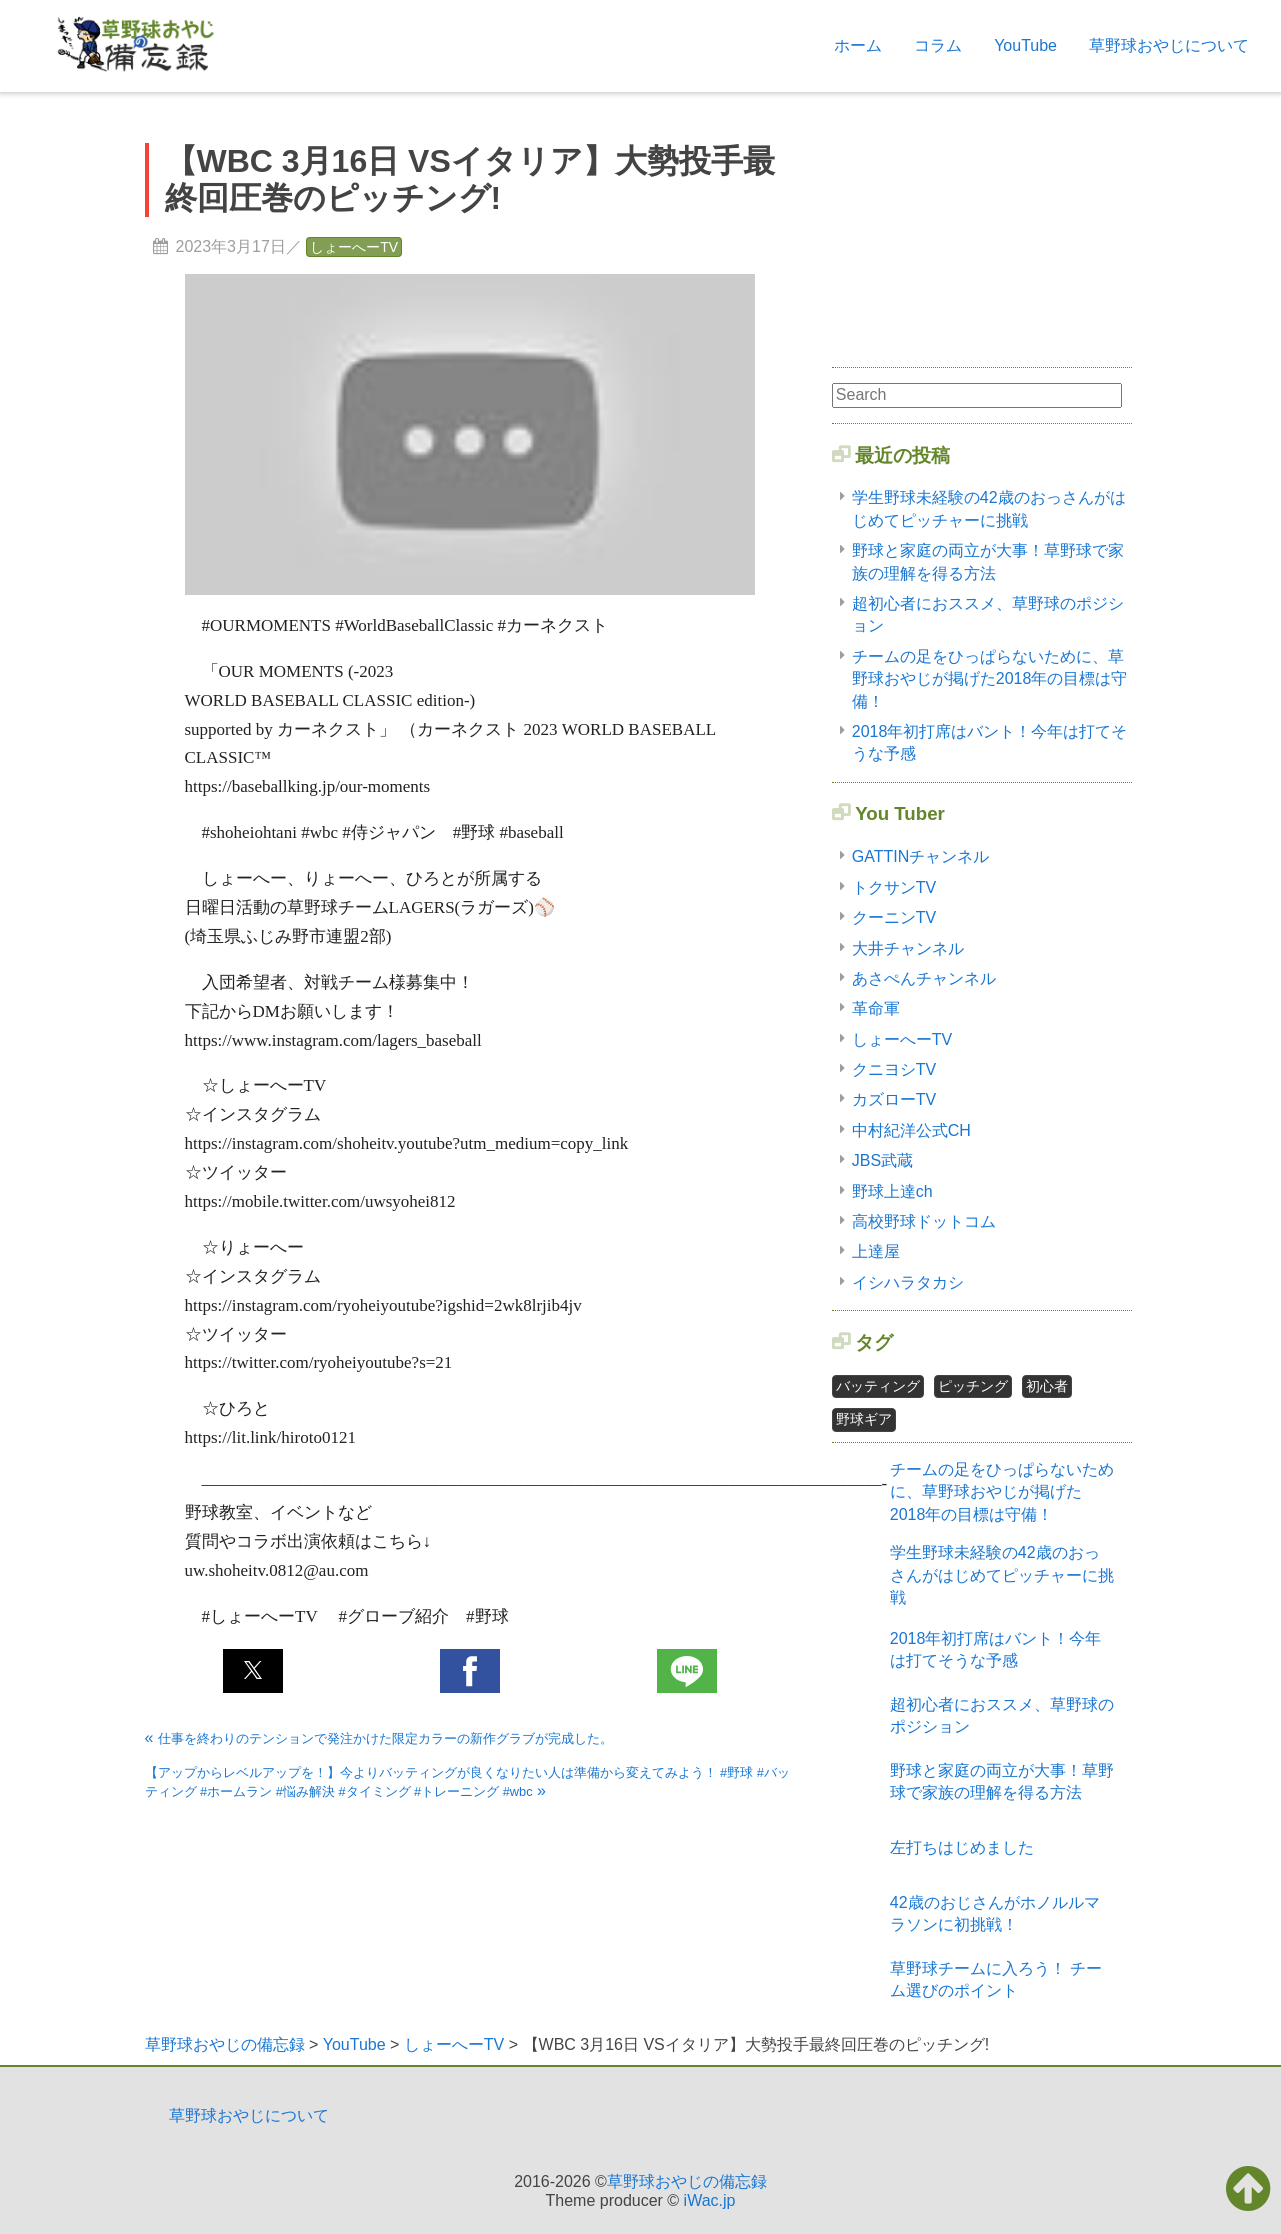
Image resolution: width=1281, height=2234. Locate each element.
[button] (253, 1671)
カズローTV (894, 1099)
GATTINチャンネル (920, 856)
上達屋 (876, 1251)
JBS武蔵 (882, 1160)
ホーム (858, 45)
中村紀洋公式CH (911, 1130)
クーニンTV (894, 917)
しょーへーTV (354, 247)
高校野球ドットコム (924, 1221)
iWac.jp (710, 2200)
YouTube (1025, 45)
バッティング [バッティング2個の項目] (878, 1386)
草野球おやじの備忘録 (687, 2181)
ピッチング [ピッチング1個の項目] (973, 1386)
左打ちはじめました (962, 1847)
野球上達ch (892, 1191)
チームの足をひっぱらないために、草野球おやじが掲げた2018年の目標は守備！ (990, 679)
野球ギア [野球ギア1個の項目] (864, 1419)
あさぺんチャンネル (924, 978)
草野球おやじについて (1169, 45)
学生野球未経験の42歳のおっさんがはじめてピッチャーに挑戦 (1002, 1575)
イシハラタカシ (908, 1282)
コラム (938, 45)
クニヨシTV (894, 1069)
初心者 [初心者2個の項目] (1047, 1386)
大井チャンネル (908, 948)
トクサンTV (894, 887)
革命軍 (876, 1008)
